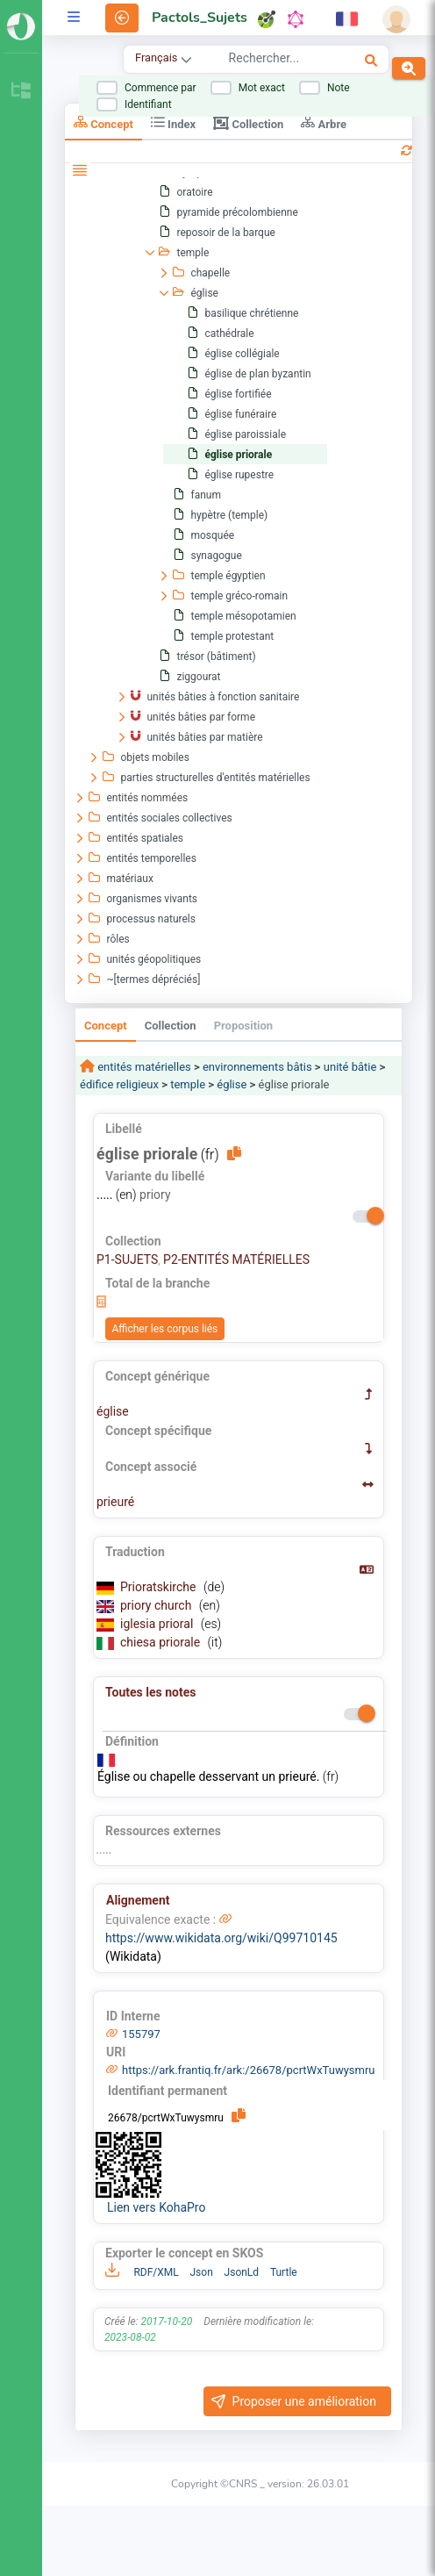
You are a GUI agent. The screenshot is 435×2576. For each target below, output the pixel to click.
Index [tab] (173, 122)
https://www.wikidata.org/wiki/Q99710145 (221, 1938)
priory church (157, 1605)
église (231, 1084)
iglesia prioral (158, 1624)
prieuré (115, 1502)
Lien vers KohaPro (156, 2207)
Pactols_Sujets (199, 17)
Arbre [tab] (323, 122)
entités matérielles (143, 1066)
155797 (141, 2034)
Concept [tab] (103, 122)
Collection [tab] (248, 123)
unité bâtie (350, 1066)
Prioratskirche (159, 1587)
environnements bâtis (257, 1066)
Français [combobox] (156, 57)
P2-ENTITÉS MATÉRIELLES (236, 1259)
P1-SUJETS (127, 1259)
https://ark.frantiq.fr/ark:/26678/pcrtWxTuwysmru (248, 2070)
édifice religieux (119, 1084)
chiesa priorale (161, 1642)
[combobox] (276, 60)
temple (187, 1084)
